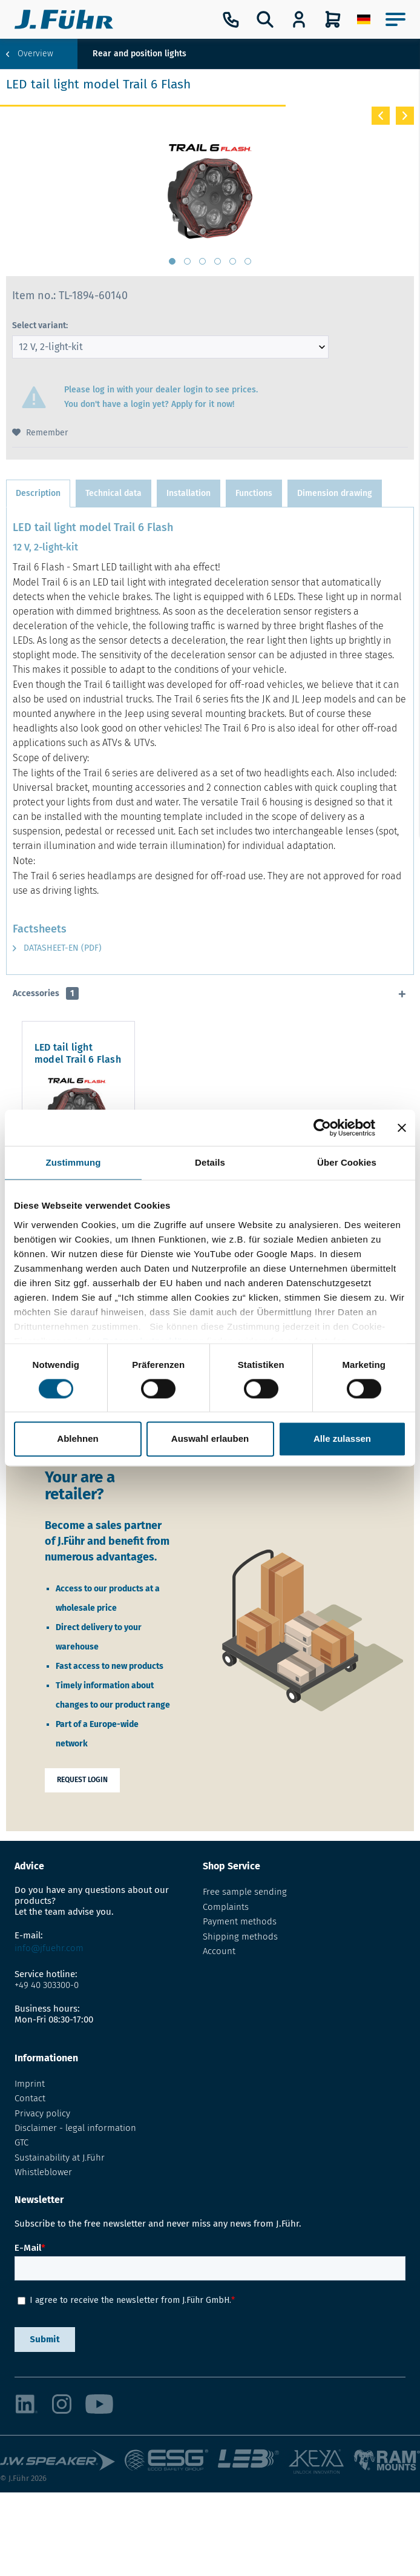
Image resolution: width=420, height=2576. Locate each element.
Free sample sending (245, 1891)
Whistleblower (43, 2172)
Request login (82, 1779)
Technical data (113, 493)
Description (38, 493)
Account (219, 1951)
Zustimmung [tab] (73, 1162)
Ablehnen (77, 1439)
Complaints (226, 1906)
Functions (253, 493)
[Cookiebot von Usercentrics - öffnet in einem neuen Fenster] (322, 1127)
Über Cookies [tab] (346, 1162)
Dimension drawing (334, 493)
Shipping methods (240, 1936)
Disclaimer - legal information (75, 2127)
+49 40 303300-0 (47, 1985)
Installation (188, 493)
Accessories (46, 993)
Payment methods (240, 1921)
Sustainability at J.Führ (60, 2157)
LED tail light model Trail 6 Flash (108, 1047)
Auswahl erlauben (210, 1439)
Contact (30, 2098)
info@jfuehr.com (49, 1948)
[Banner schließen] (402, 1127)
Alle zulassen (342, 1439)
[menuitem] (363, 19)
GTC (21, 2142)
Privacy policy (42, 2113)
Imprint (30, 2083)
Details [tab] (210, 1162)
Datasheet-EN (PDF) (57, 948)
